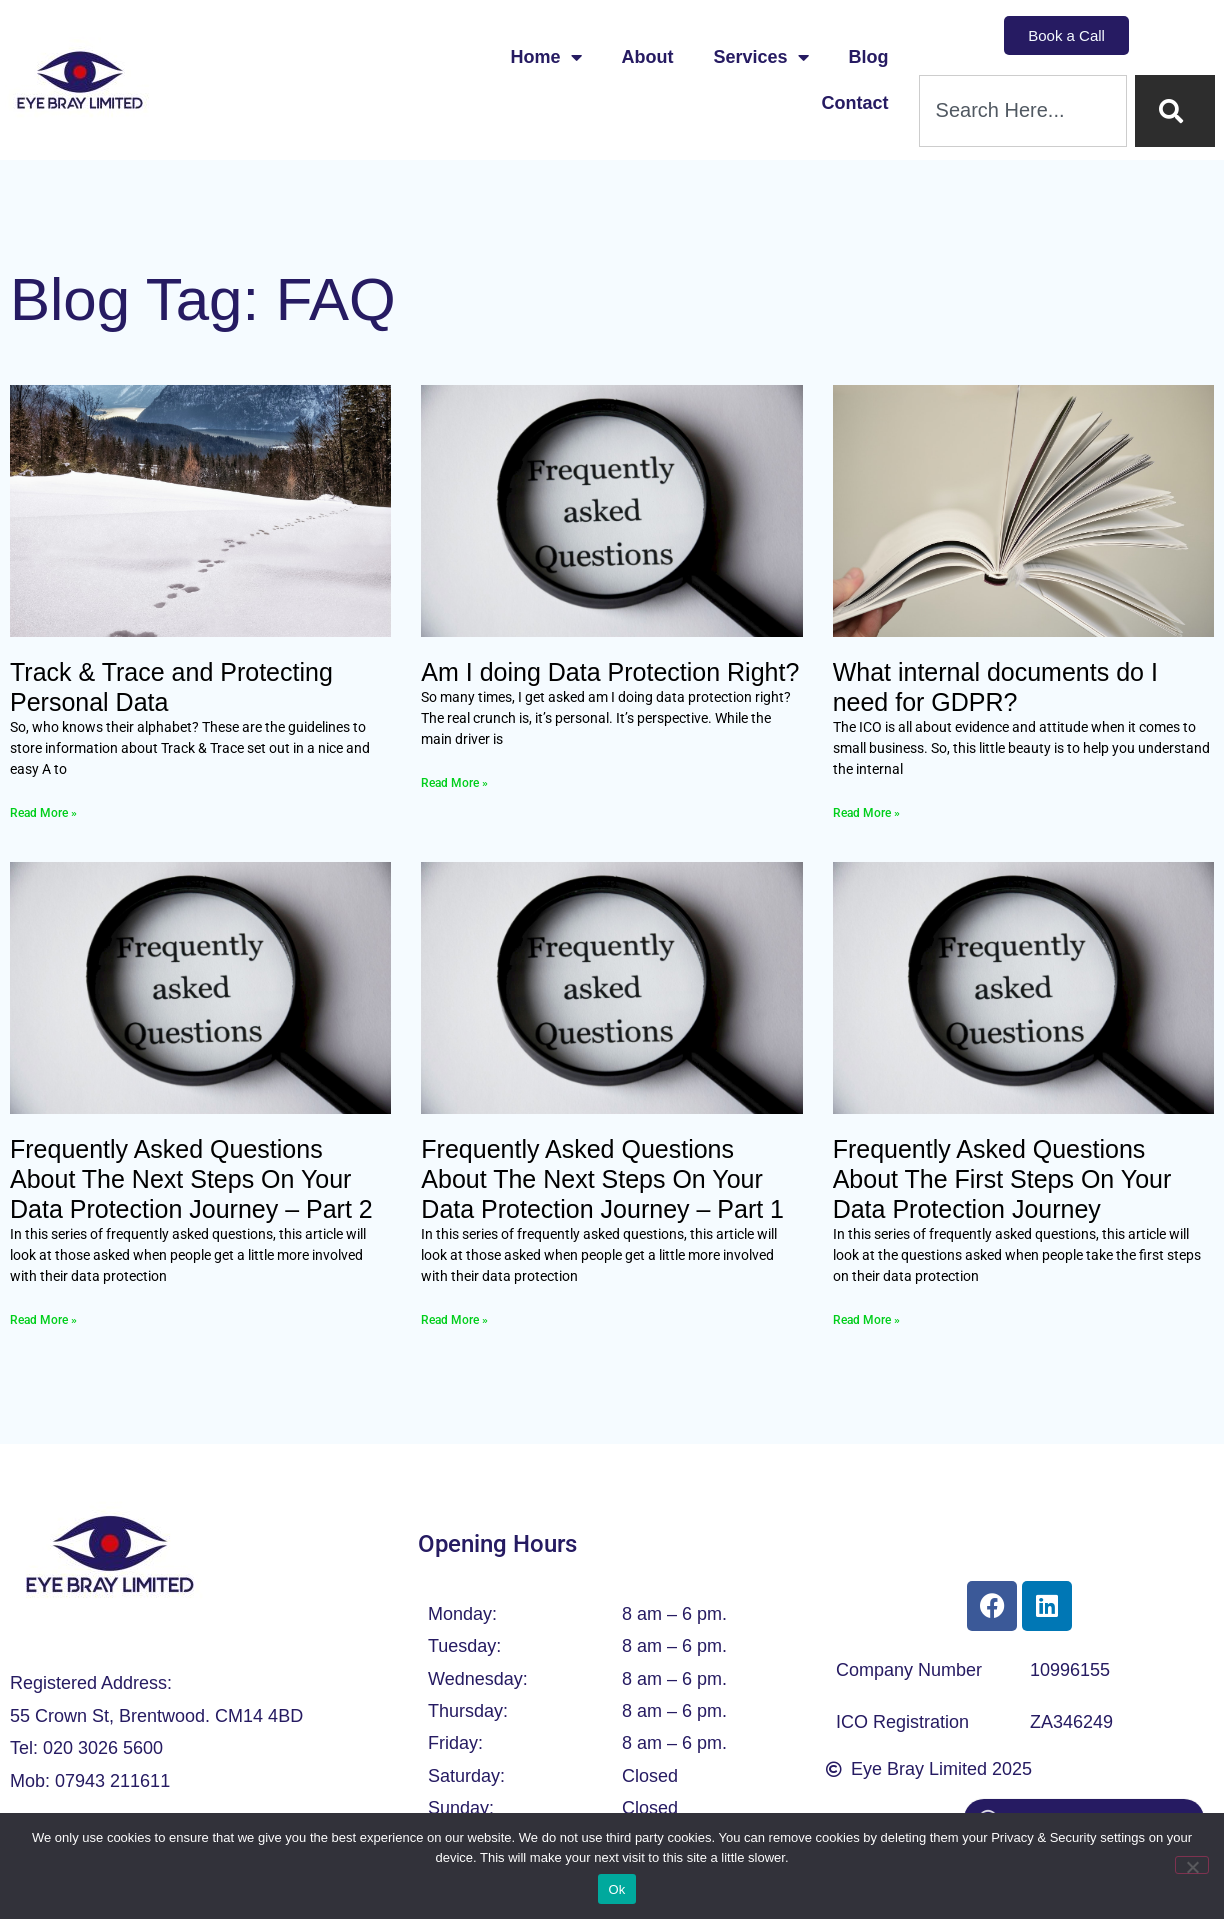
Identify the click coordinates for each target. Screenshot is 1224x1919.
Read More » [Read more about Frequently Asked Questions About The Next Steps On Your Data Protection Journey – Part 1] (454, 1320)
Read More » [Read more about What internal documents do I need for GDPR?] (866, 813)
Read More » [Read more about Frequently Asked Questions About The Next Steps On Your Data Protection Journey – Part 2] (43, 1320)
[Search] (1175, 111)
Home (546, 57)
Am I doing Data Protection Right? (610, 672)
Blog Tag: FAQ (203, 299)
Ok (616, 1889)
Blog (869, 57)
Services (761, 57)
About (648, 57)
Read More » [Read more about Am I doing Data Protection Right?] (454, 783)
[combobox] (1023, 111)
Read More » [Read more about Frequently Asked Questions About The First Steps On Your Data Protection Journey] (866, 1320)
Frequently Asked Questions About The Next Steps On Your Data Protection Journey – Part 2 (191, 1179)
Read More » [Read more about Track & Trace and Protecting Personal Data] (43, 813)
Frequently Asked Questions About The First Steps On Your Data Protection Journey (1002, 1179)
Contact (855, 103)
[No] (1192, 1865)
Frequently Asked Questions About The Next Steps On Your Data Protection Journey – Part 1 (602, 1179)
